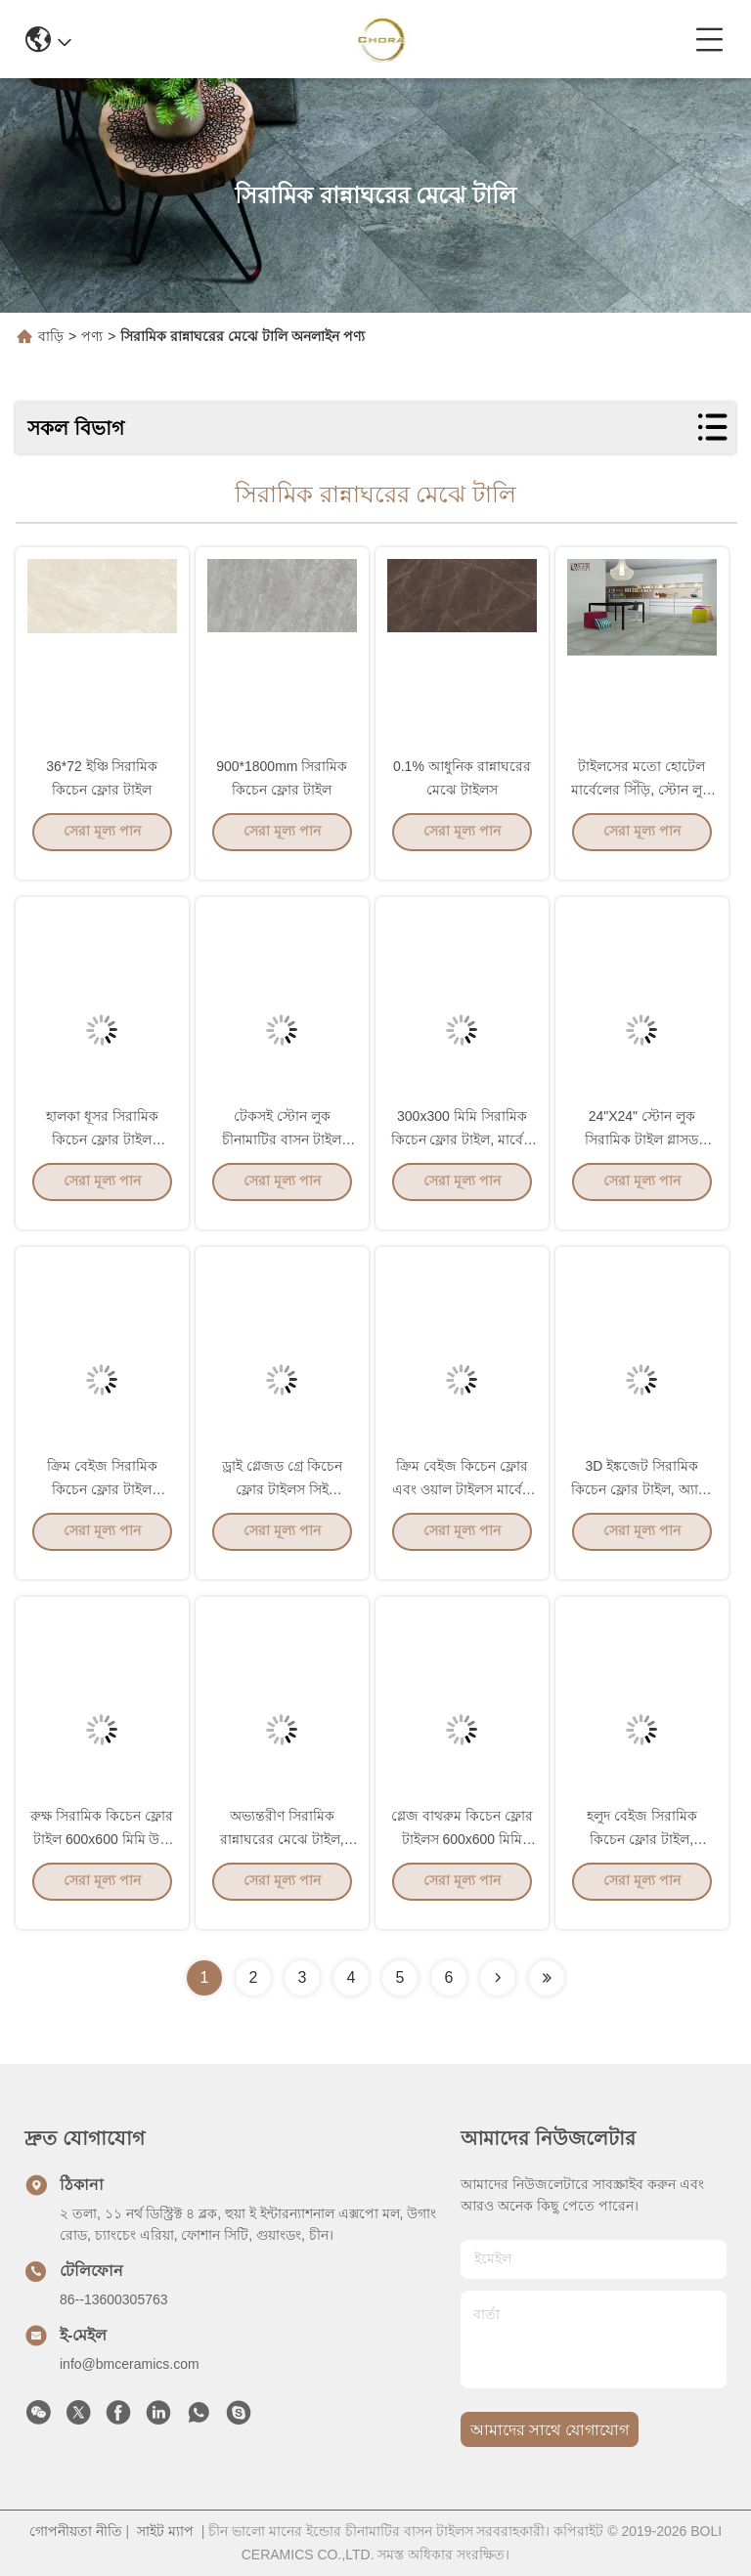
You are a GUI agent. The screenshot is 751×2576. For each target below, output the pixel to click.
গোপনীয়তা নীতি (75, 2531)
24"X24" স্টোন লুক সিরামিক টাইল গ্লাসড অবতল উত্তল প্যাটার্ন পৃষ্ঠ (642, 1155)
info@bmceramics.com (129, 2364)
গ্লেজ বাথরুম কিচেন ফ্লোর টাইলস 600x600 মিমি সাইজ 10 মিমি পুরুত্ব (462, 1855)
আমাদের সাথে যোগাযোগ (549, 2430)
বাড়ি (51, 336)
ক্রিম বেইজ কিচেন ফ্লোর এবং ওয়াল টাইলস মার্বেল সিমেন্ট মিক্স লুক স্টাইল (462, 1505)
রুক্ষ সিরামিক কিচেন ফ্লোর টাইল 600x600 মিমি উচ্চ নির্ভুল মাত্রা (101, 1855)
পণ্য (92, 336)
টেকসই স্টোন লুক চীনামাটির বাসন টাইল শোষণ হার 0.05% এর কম (282, 1155)
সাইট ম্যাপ (165, 2531)
